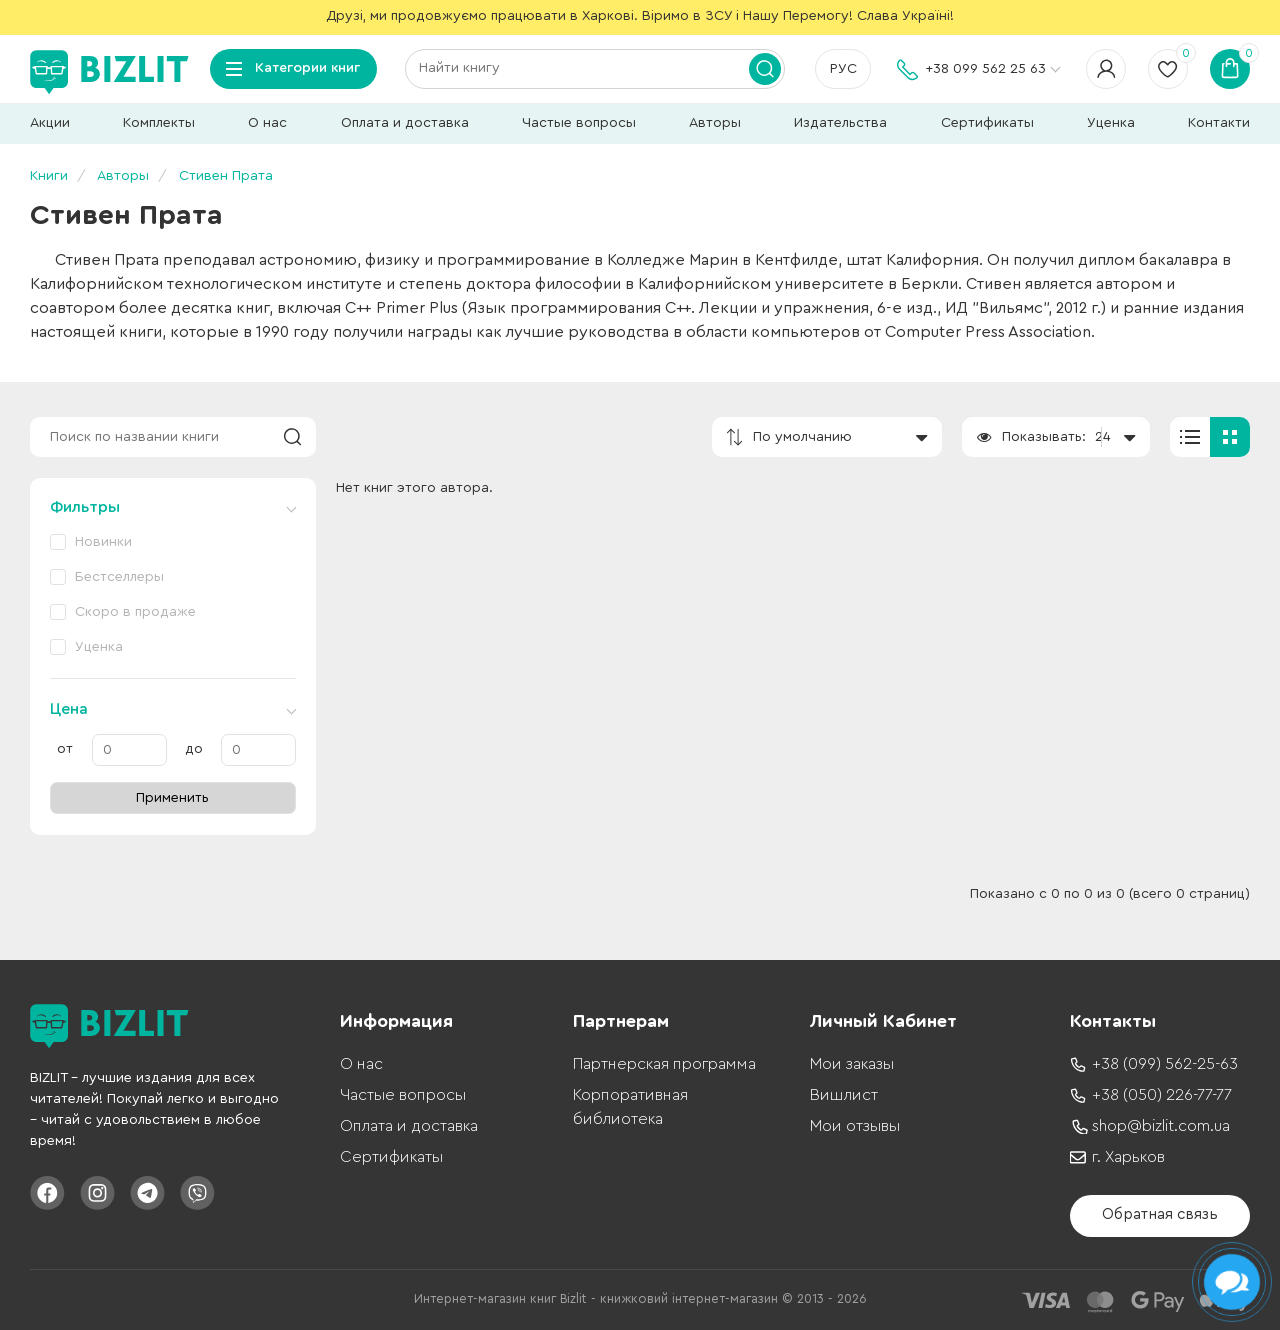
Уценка (1111, 123)
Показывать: (1044, 437)
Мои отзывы (855, 1126)
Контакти (1219, 123)
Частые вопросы (579, 123)
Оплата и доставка (405, 123)
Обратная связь (1160, 1214)
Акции (50, 123)
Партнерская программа (664, 1064)
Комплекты (159, 123)
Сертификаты (987, 123)
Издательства (840, 123)
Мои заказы (852, 1064)
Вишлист (844, 1095)
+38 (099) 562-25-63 (1165, 1064)
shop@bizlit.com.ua (1161, 1126)
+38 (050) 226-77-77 (1162, 1095)
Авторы (715, 123)
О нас (267, 123)
